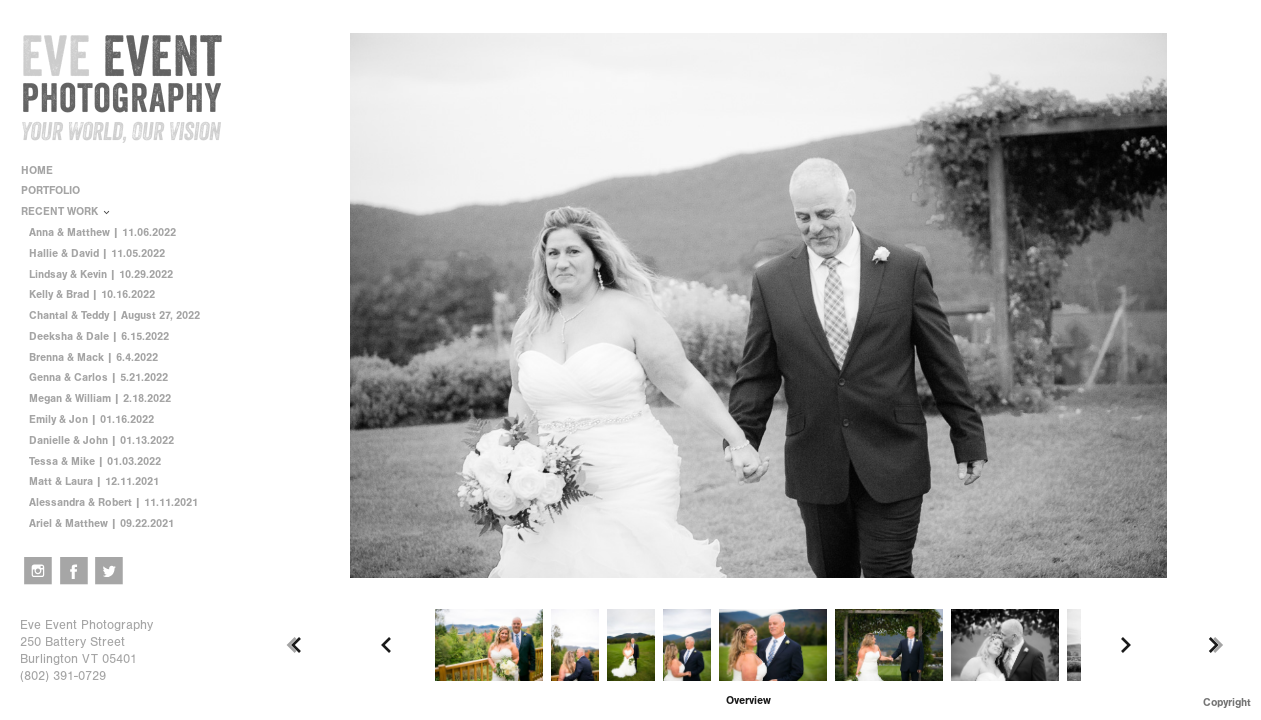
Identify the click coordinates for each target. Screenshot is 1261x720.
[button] (748, 700)
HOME (37, 170)
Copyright (1227, 702)
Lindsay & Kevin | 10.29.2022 (101, 274)
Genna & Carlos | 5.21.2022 (98, 377)
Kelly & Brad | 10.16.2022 (92, 294)
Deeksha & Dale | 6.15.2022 (99, 336)
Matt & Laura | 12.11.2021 (94, 481)
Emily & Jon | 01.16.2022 (91, 419)
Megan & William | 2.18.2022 (100, 398)
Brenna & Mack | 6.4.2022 (93, 357)
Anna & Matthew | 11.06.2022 (102, 232)
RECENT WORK (66, 211)
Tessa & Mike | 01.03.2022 (95, 461)
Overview (748, 700)
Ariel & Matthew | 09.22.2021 (101, 523)
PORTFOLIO (57, 190)
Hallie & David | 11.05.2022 (97, 253)
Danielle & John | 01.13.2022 (101, 440)
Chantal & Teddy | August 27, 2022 (114, 315)
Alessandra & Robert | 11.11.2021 (113, 502)
